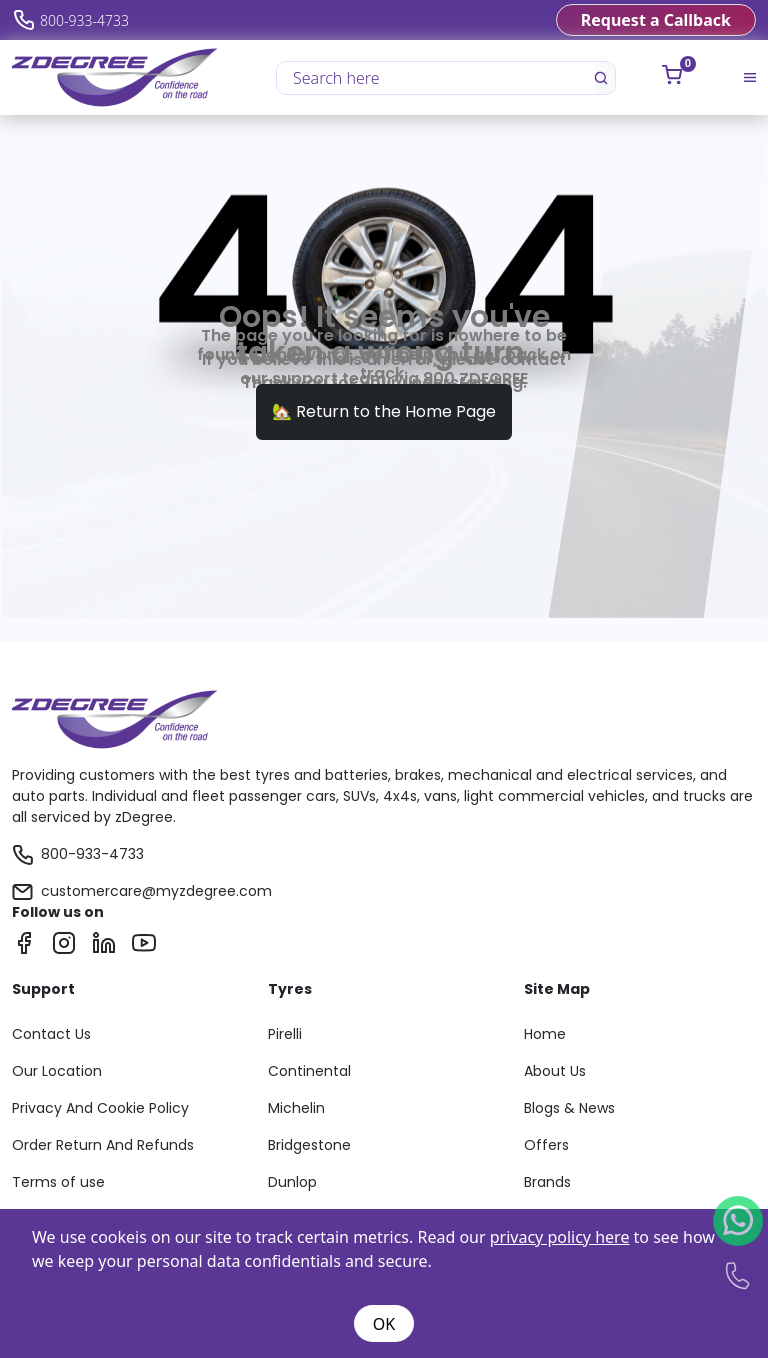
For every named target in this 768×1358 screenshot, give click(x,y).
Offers (546, 1145)
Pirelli (285, 1034)
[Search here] (436, 78)
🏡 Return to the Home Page (384, 411)
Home (545, 1034)
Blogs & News (569, 1108)
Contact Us (51, 1034)
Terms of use (58, 1182)
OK (384, 1324)
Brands (547, 1182)
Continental (309, 1071)
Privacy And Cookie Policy (100, 1108)
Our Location (57, 1071)
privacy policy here (560, 1237)
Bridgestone (309, 1145)
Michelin (296, 1108)
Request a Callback (656, 20)
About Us (555, 1071)
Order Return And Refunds (103, 1145)
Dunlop (292, 1182)
